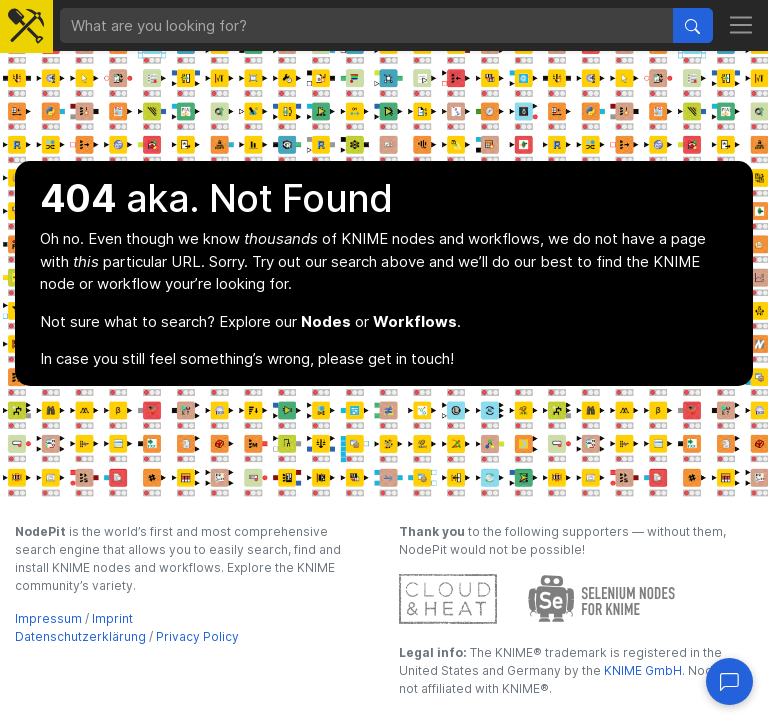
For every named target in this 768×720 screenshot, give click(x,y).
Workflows (415, 321)
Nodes (326, 321)
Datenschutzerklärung (80, 636)
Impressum (48, 618)
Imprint (112, 618)
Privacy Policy (197, 636)
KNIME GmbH (641, 670)
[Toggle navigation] (741, 26)
